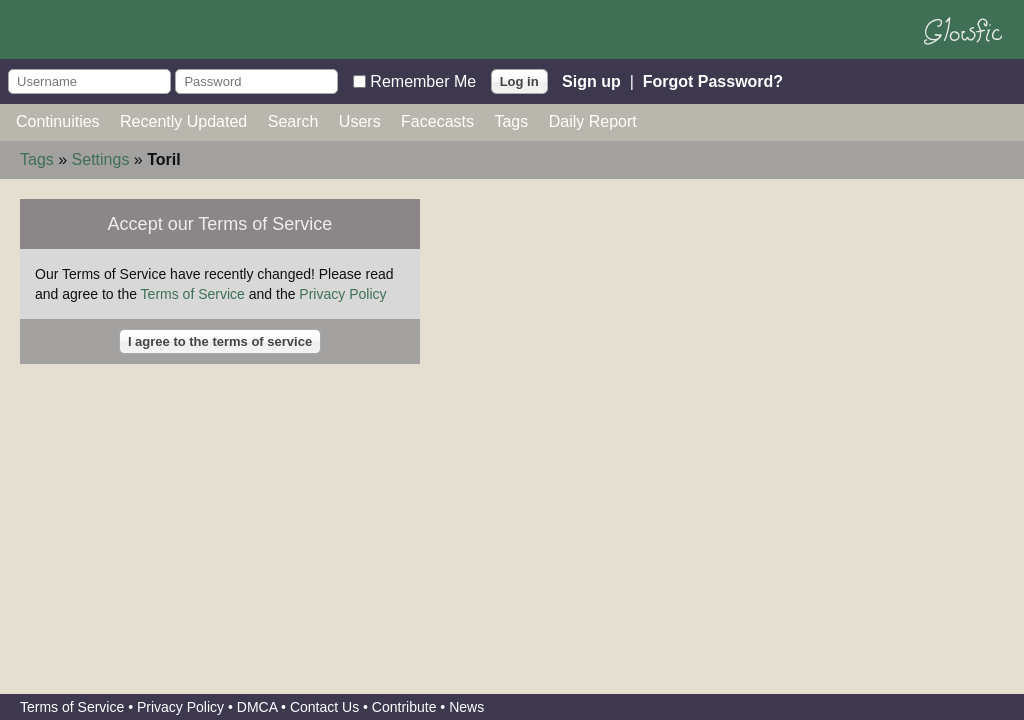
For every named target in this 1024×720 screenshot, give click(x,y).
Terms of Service (193, 294)
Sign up (591, 80)
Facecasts (437, 121)
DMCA (257, 707)
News (466, 707)
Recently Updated (183, 121)
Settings (101, 159)
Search (293, 121)
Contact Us (324, 707)
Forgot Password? (713, 80)
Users (360, 121)
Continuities (58, 121)
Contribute (404, 707)
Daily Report (593, 121)
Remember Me (423, 80)
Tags (511, 121)
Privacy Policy (342, 294)
